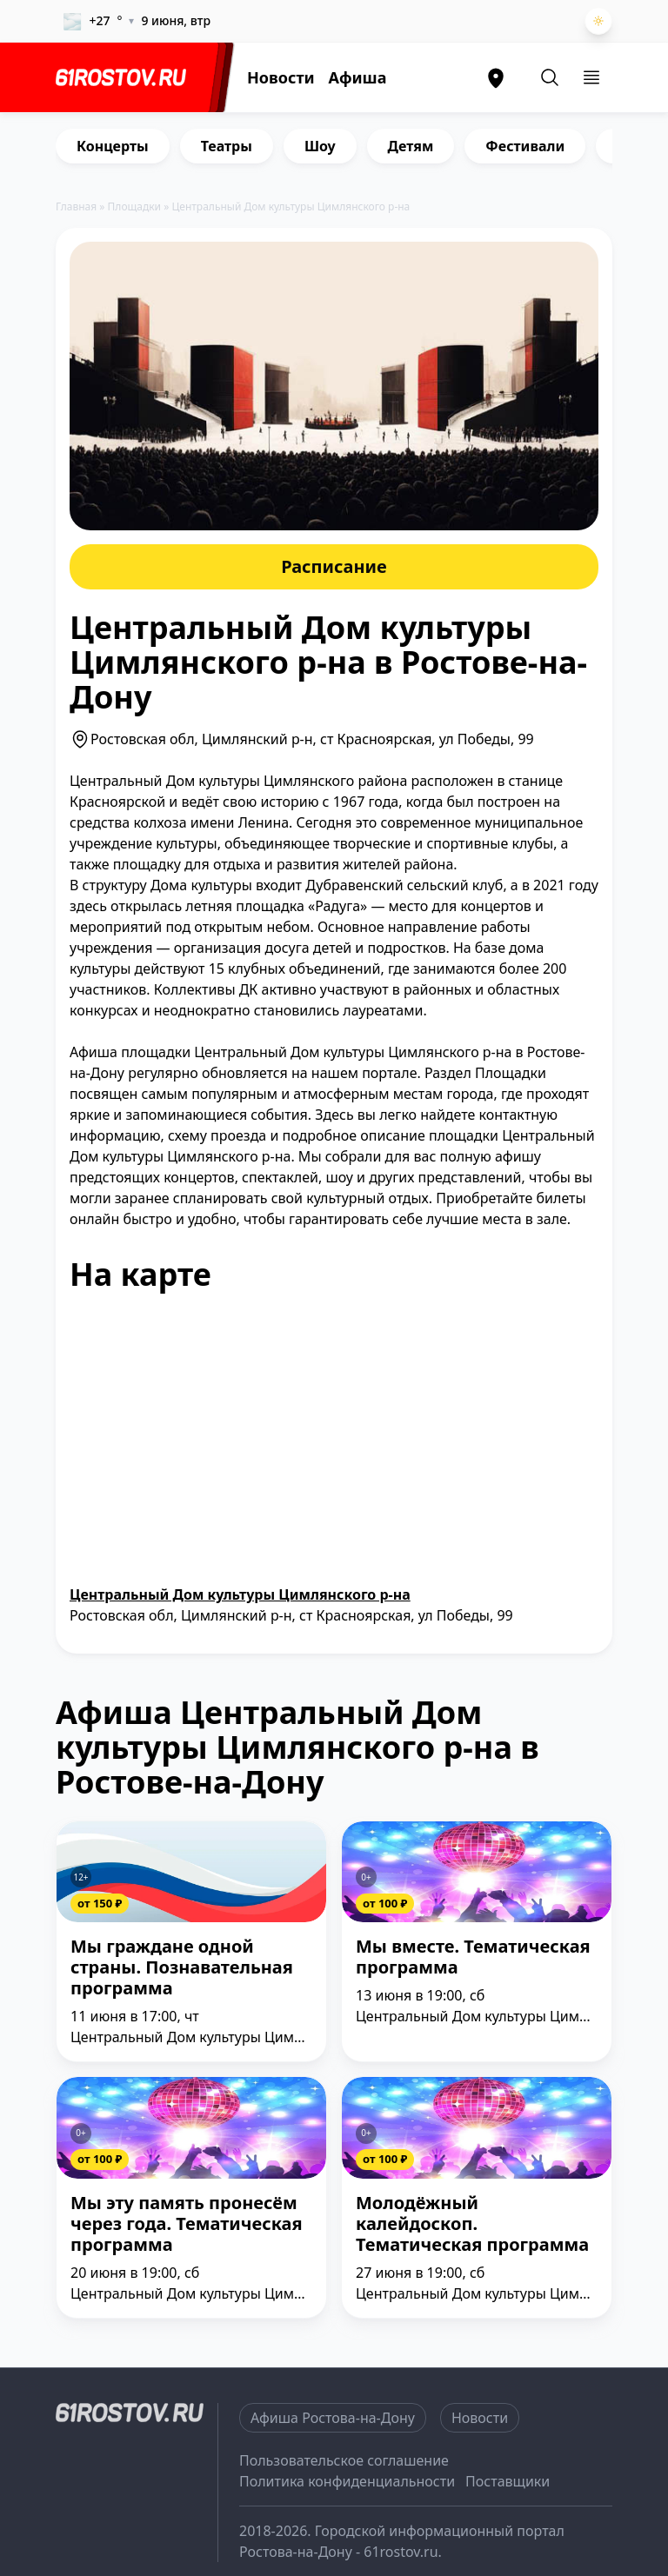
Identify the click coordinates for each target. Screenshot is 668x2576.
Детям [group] (411, 146)
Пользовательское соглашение (344, 2460)
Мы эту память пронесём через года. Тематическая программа (186, 2224)
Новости (281, 77)
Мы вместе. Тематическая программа (473, 1957)
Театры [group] (226, 146)
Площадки (135, 206)
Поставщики (507, 2481)
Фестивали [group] (524, 146)
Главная (76, 206)
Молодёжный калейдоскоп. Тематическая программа (472, 2224)
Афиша (358, 77)
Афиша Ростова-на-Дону (332, 2417)
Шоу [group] (320, 146)
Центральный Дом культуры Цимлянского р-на (240, 1594)
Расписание (334, 566)
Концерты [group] (113, 146)
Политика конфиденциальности (347, 2481)
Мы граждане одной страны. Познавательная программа (181, 1968)
